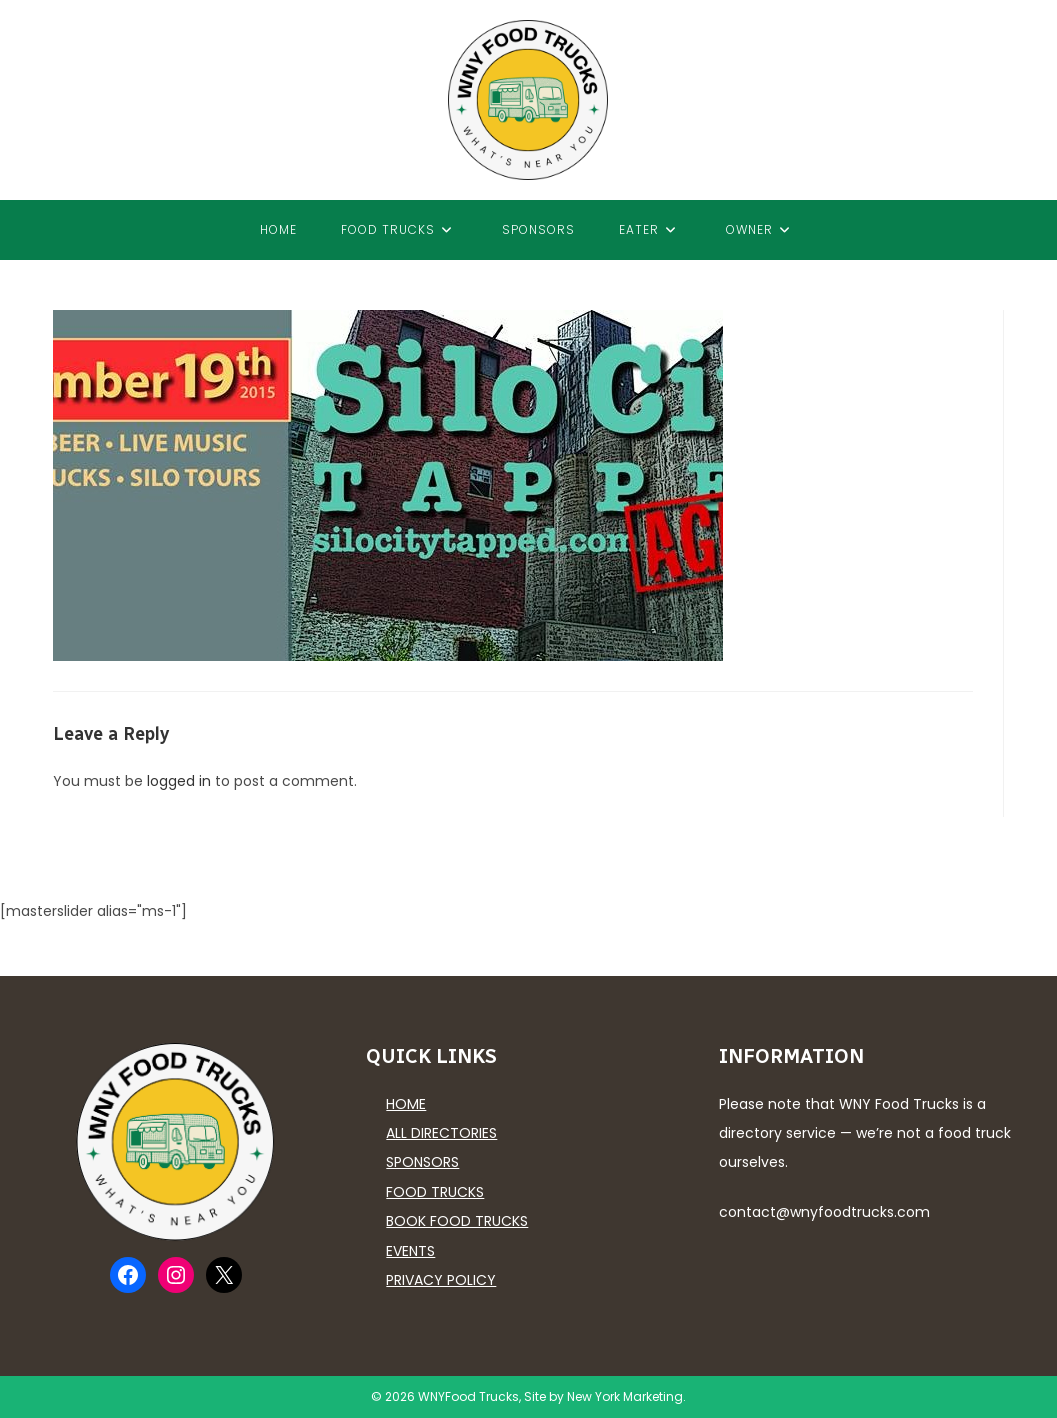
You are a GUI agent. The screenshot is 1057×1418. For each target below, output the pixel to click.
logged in (179, 781)
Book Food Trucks (457, 1221)
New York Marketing (625, 1396)
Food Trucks (435, 1192)
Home (406, 1104)
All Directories (441, 1133)
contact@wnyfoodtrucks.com (824, 1212)
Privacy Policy (441, 1280)
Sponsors (422, 1162)
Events (410, 1251)
